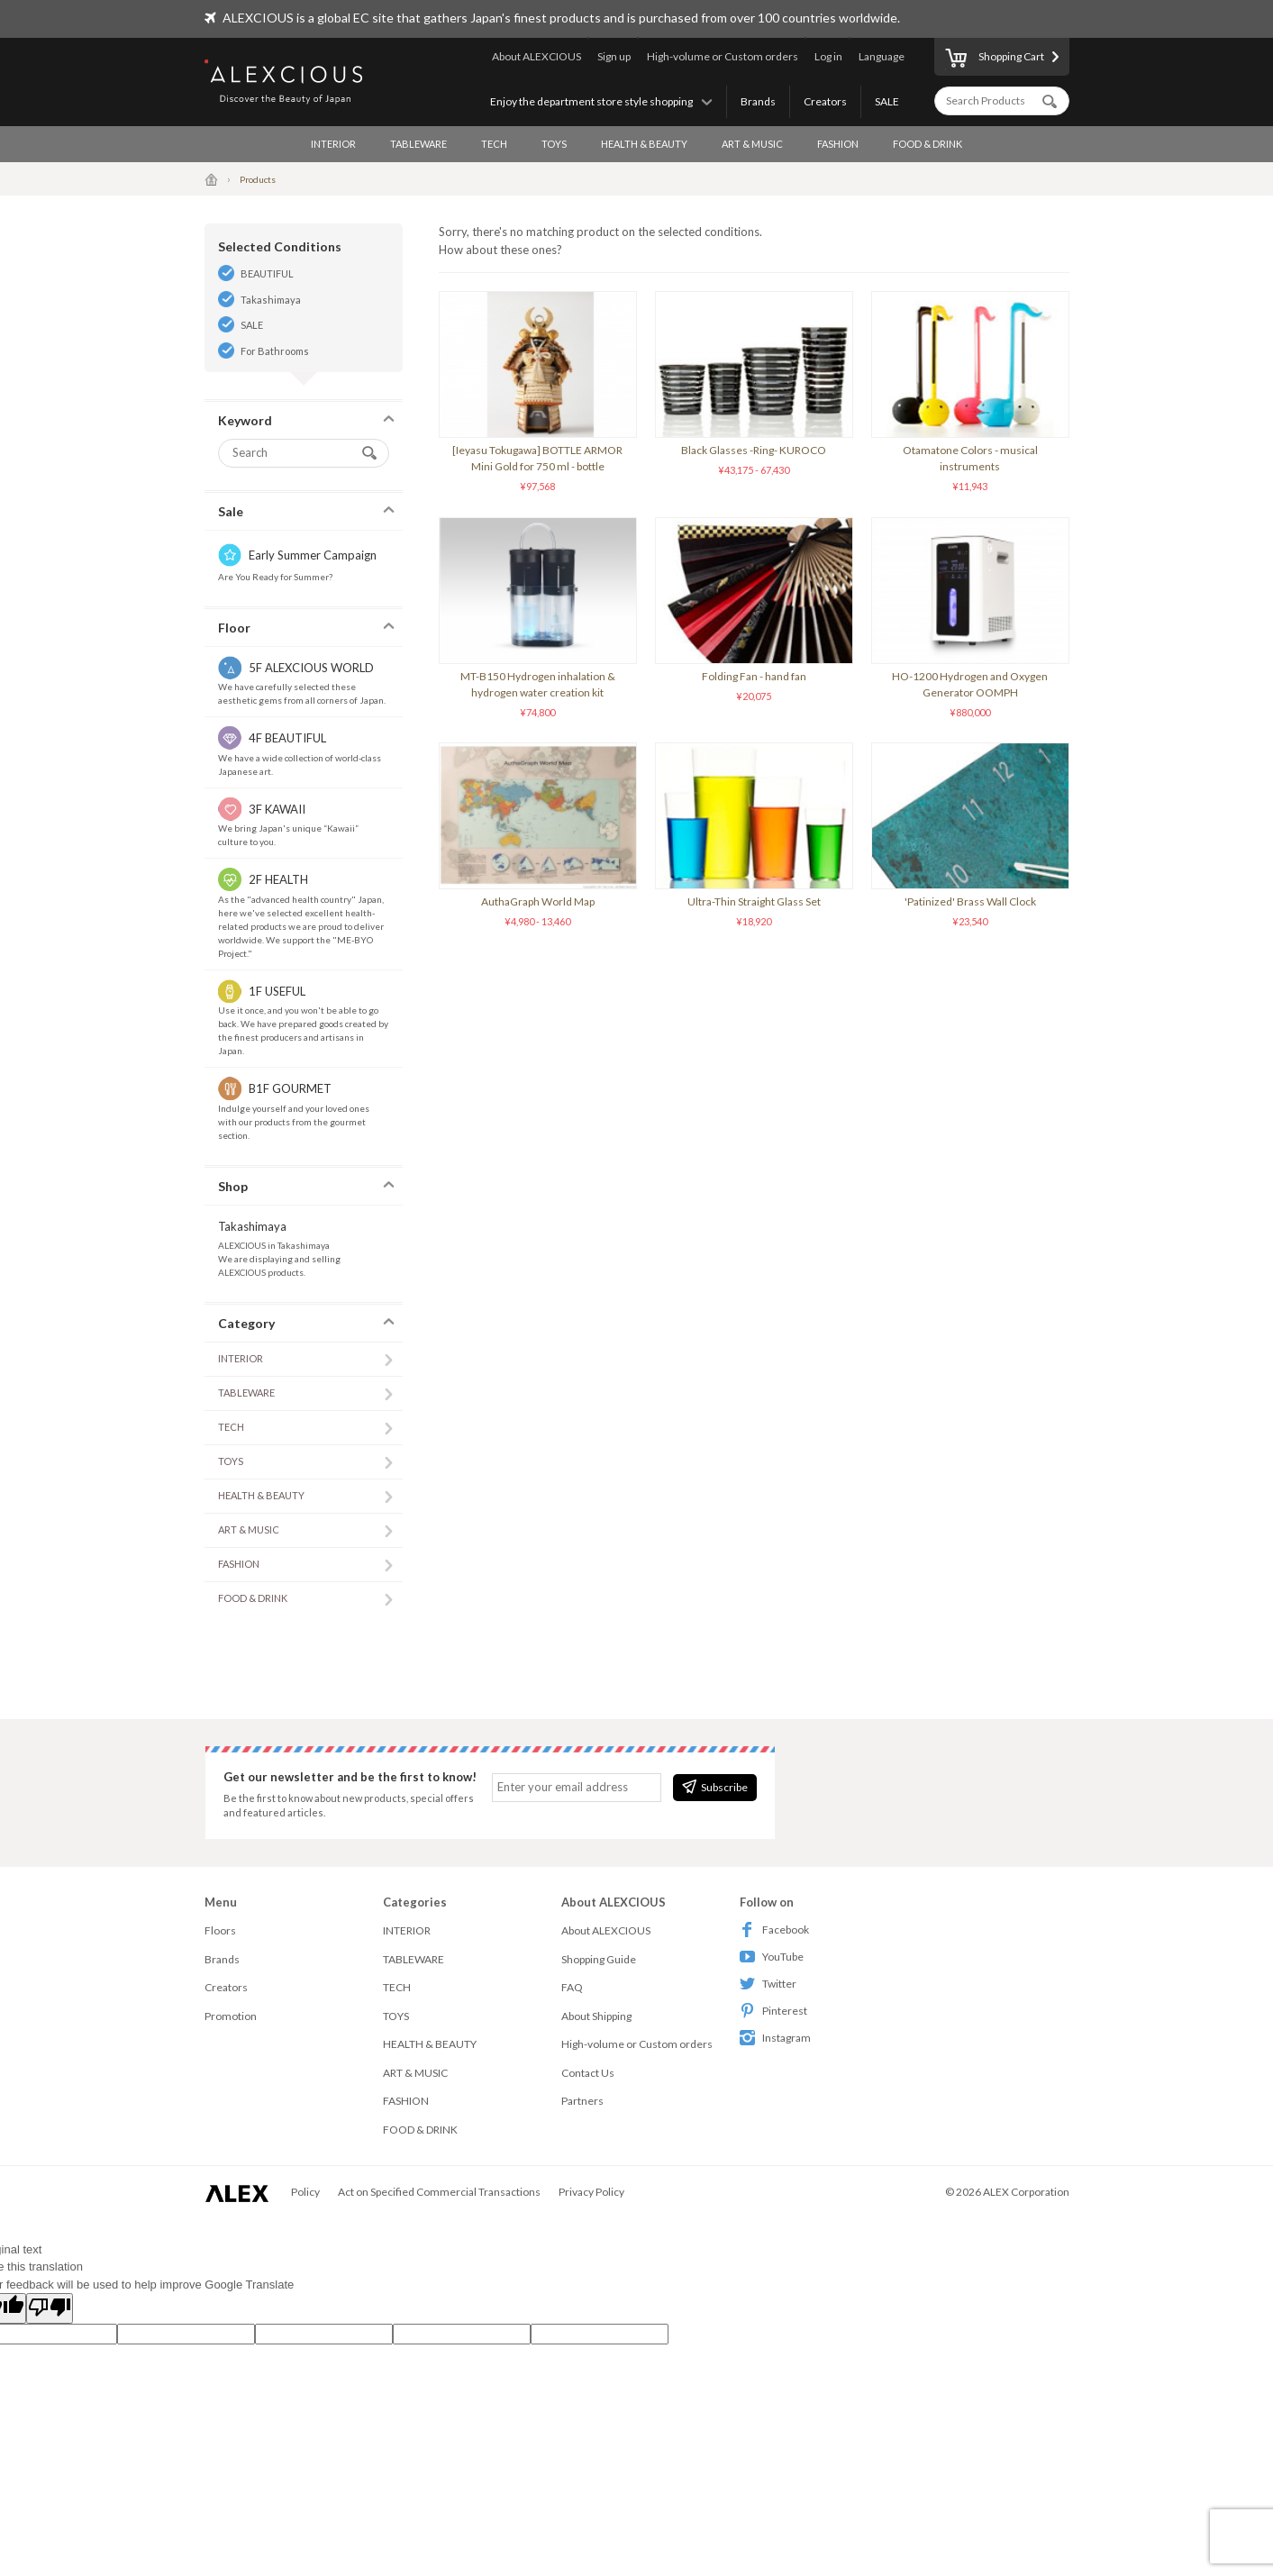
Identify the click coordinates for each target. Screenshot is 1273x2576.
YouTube (772, 1956)
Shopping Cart (994, 59)
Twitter (768, 1983)
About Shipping (596, 2016)
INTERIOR (333, 144)
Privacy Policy (591, 2191)
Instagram (775, 2037)
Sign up (614, 56)
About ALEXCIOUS (536, 56)
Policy (305, 2191)
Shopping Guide (598, 1959)
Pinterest (773, 2010)
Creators (825, 101)
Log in (828, 56)
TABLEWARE (418, 144)
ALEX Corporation (1026, 2191)
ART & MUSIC (752, 144)
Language (882, 56)
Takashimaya (271, 299)
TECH (494, 144)
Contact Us (587, 2073)
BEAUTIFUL (267, 273)
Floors (220, 1930)
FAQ (572, 1987)
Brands (758, 101)
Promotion (231, 2016)
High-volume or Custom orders (722, 56)
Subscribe (715, 1787)
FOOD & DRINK (927, 144)
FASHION (838, 144)
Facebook (774, 1929)
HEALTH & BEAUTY (644, 144)
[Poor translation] (49, 2308)
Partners (582, 2100)
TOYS (554, 144)
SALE (887, 101)
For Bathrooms (275, 351)
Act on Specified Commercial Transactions (439, 2191)
